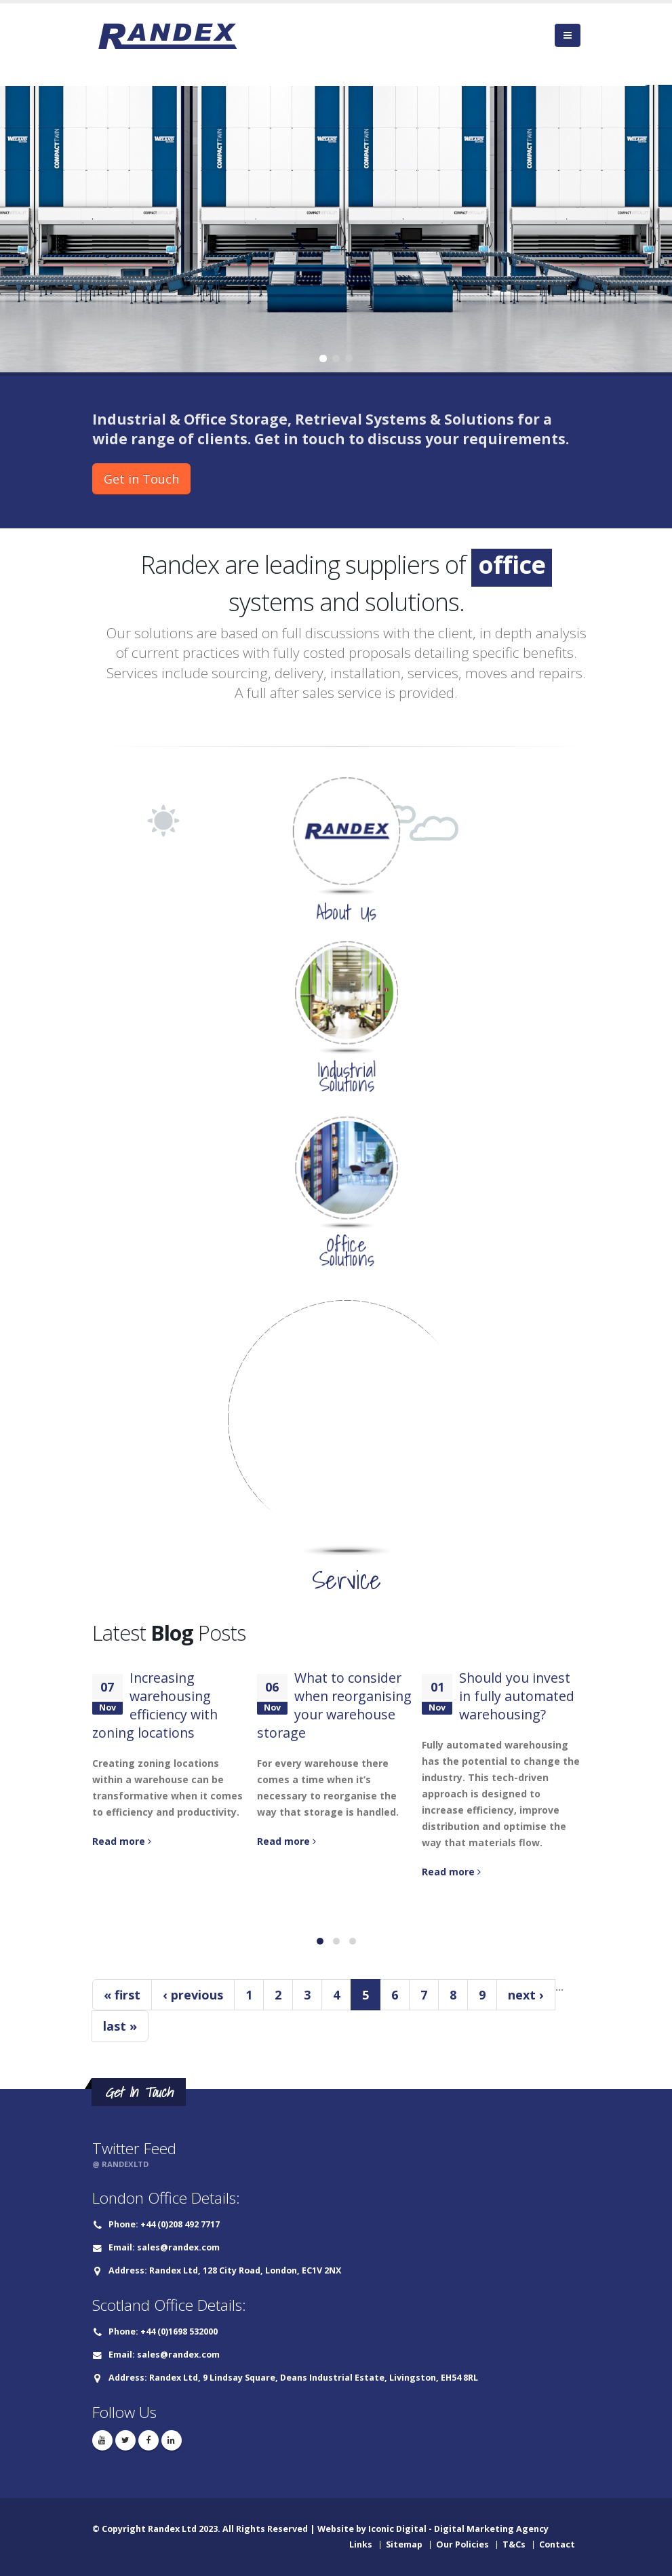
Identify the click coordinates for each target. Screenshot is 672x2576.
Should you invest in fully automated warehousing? (516, 1695)
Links (360, 2544)
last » (120, 2026)
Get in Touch (141, 479)
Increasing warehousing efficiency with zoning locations (155, 1705)
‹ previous (193, 1995)
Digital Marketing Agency (491, 2529)
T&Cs (514, 2544)
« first (122, 1995)
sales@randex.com (178, 2247)
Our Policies (462, 2544)
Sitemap (404, 2544)
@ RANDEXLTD (120, 2164)
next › (526, 1995)
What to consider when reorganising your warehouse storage (334, 1705)
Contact (557, 2544)
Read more (121, 1841)
